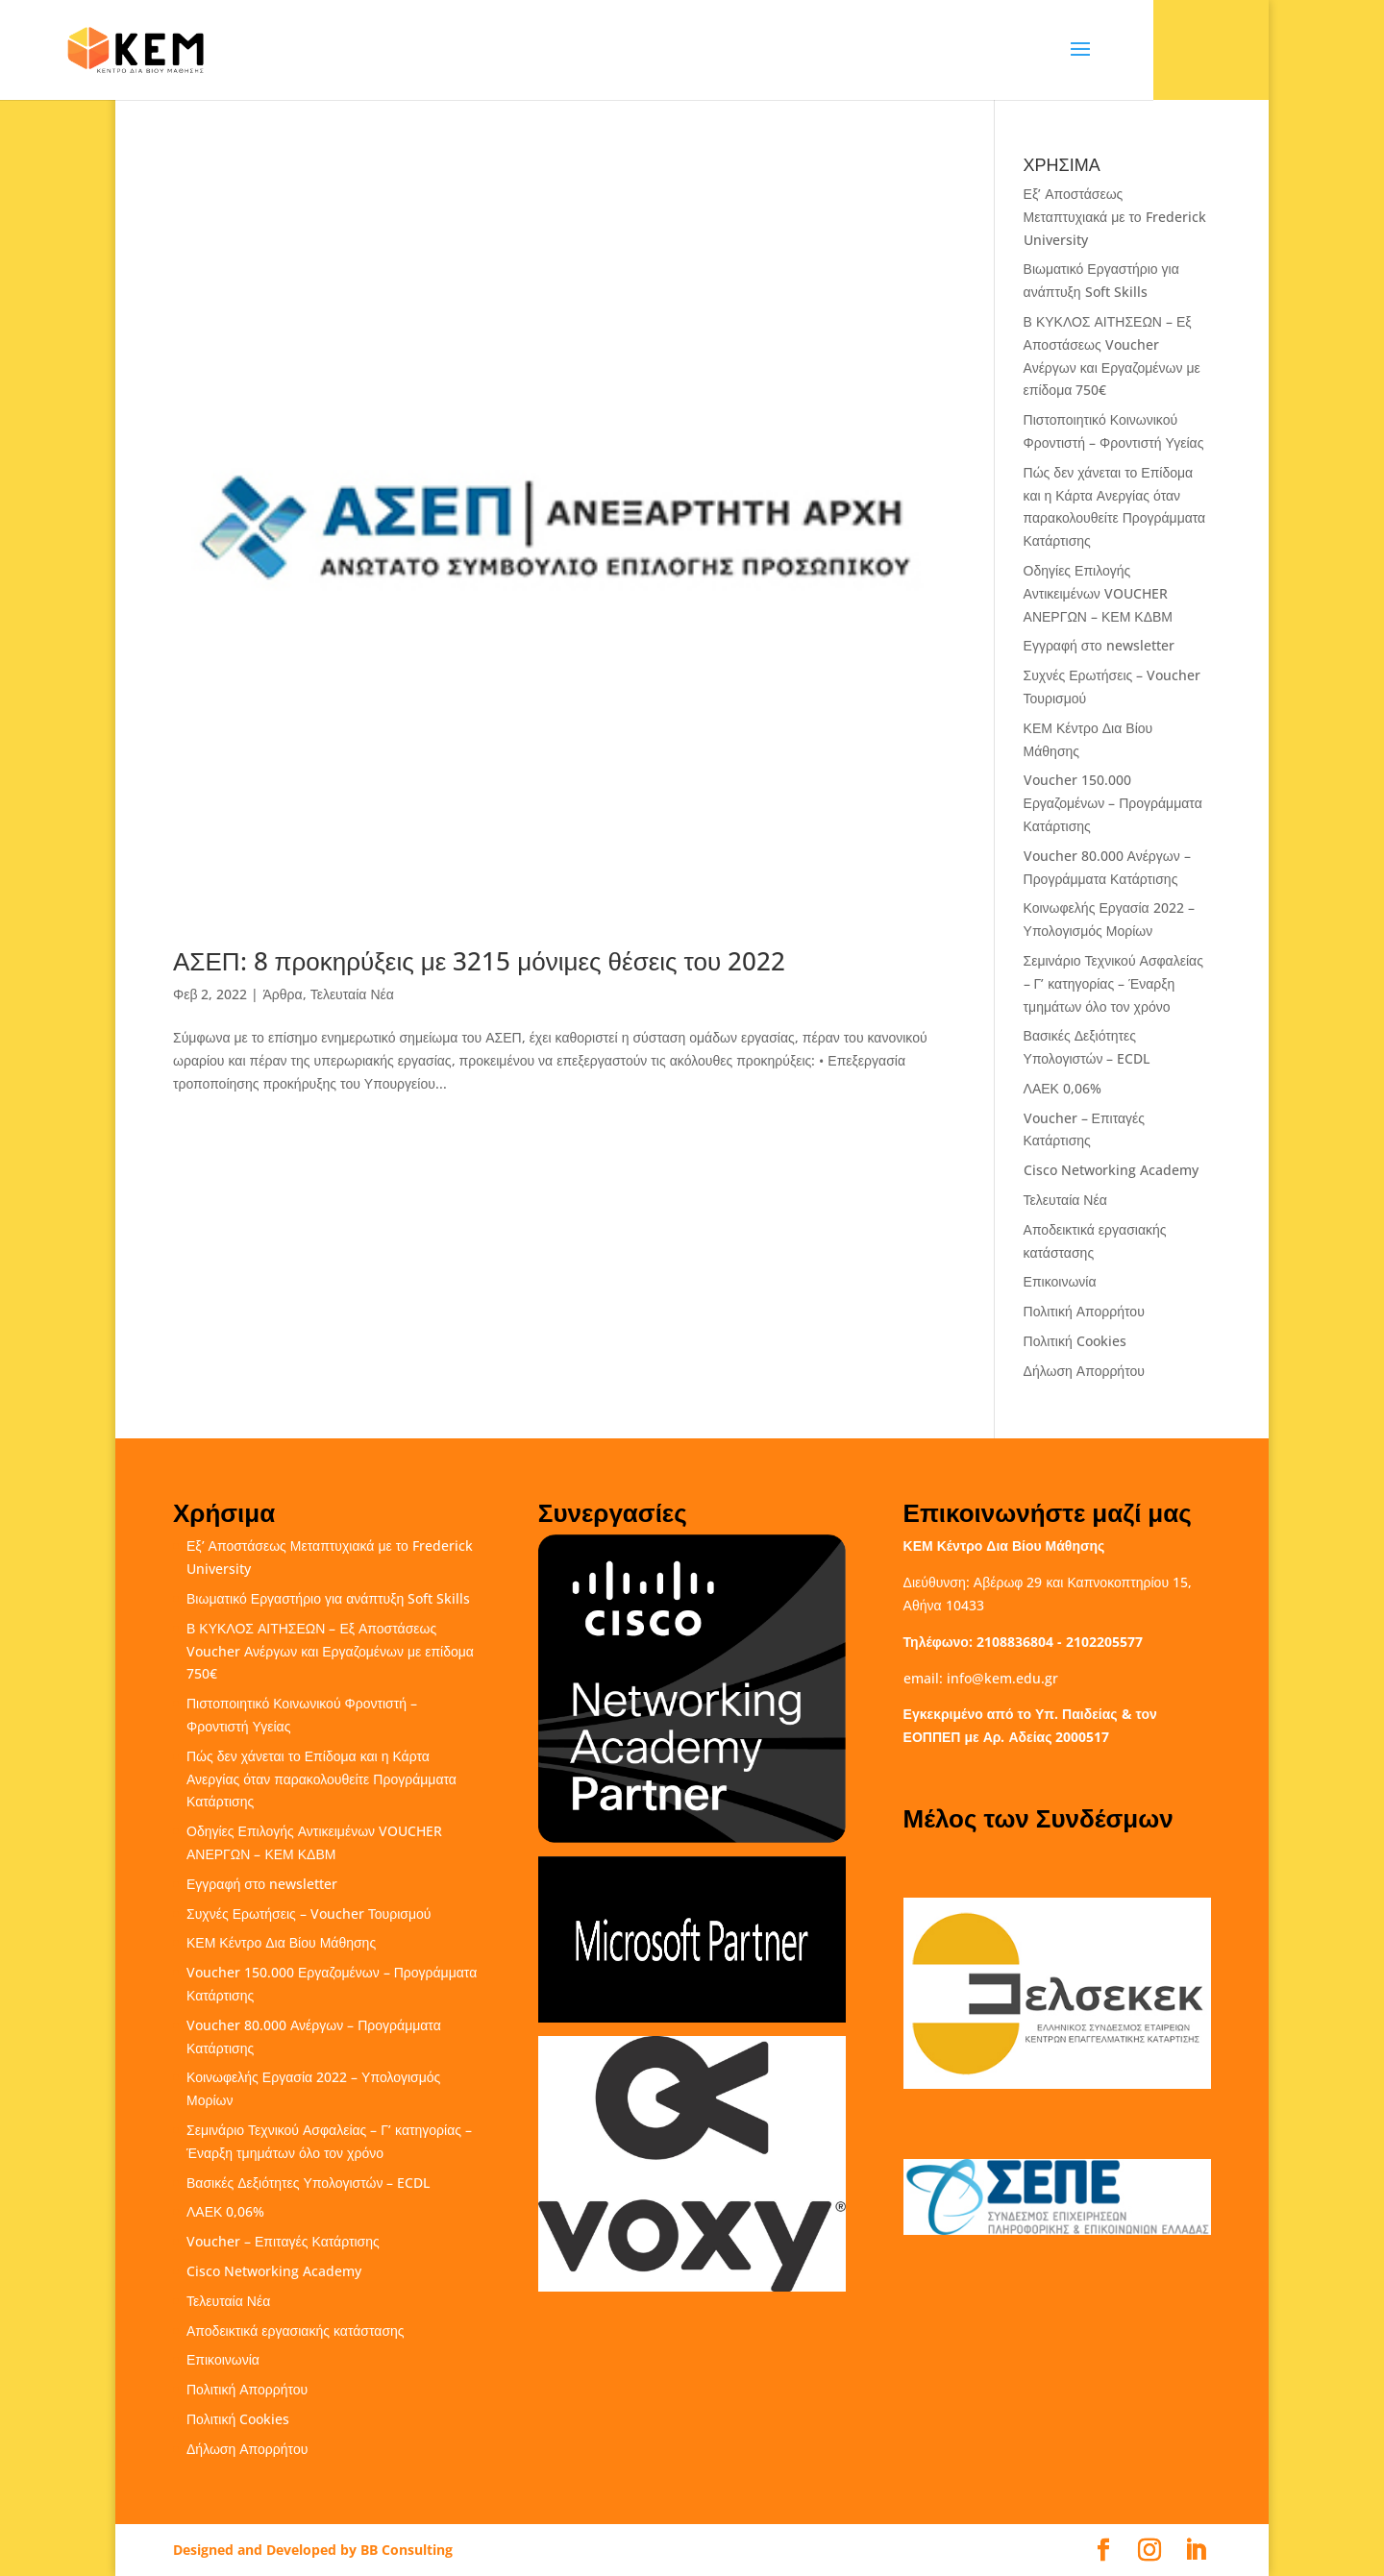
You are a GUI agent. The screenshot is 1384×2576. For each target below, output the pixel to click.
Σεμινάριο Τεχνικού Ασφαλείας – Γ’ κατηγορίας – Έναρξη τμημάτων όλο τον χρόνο (1113, 983)
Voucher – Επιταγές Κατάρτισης (283, 2241)
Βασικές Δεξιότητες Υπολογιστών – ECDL (308, 2182)
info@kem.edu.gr (1002, 1678)
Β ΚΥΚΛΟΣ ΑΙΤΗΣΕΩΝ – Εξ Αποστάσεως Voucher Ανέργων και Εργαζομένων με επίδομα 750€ (330, 1651)
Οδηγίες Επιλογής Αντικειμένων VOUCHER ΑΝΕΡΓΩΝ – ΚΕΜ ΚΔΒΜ (1098, 593)
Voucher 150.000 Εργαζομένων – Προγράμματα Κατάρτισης (1113, 803)
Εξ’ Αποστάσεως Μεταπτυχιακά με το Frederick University (1115, 216)
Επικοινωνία (1060, 1281)
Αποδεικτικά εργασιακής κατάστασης (295, 2330)
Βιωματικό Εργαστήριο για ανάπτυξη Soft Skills (328, 1598)
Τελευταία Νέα (352, 994)
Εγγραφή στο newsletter (1099, 645)
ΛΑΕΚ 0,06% (1062, 1088)
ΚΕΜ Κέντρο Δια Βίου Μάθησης (281, 1942)
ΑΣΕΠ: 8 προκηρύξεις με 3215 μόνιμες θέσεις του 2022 (479, 961)
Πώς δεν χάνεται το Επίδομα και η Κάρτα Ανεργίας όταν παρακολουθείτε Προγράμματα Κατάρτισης (321, 1779)
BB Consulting (406, 2549)
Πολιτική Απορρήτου (1084, 1311)
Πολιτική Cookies (1075, 1341)
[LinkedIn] (1195, 2551)
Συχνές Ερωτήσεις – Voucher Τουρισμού (308, 1913)
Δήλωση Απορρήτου (1084, 1371)
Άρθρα (282, 994)
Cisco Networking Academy (1111, 1170)
